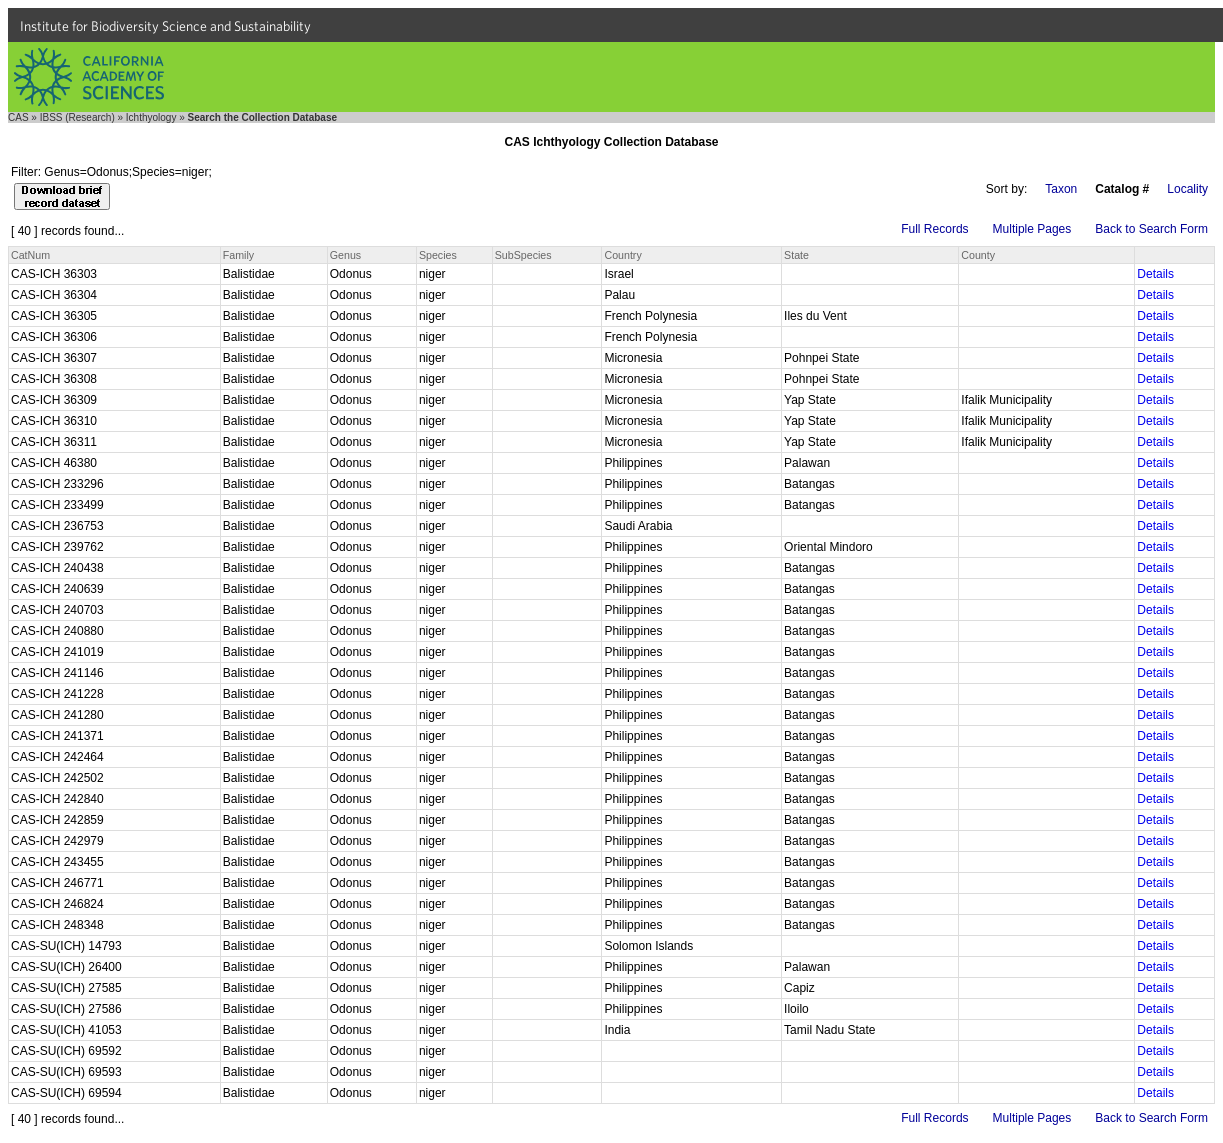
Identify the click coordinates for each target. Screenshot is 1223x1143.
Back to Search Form (1151, 229)
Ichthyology (151, 117)
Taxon (1061, 189)
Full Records (934, 229)
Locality (1187, 189)
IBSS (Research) (77, 117)
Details (1155, 274)
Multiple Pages (1032, 229)
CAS (18, 117)
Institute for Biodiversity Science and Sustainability (165, 26)
